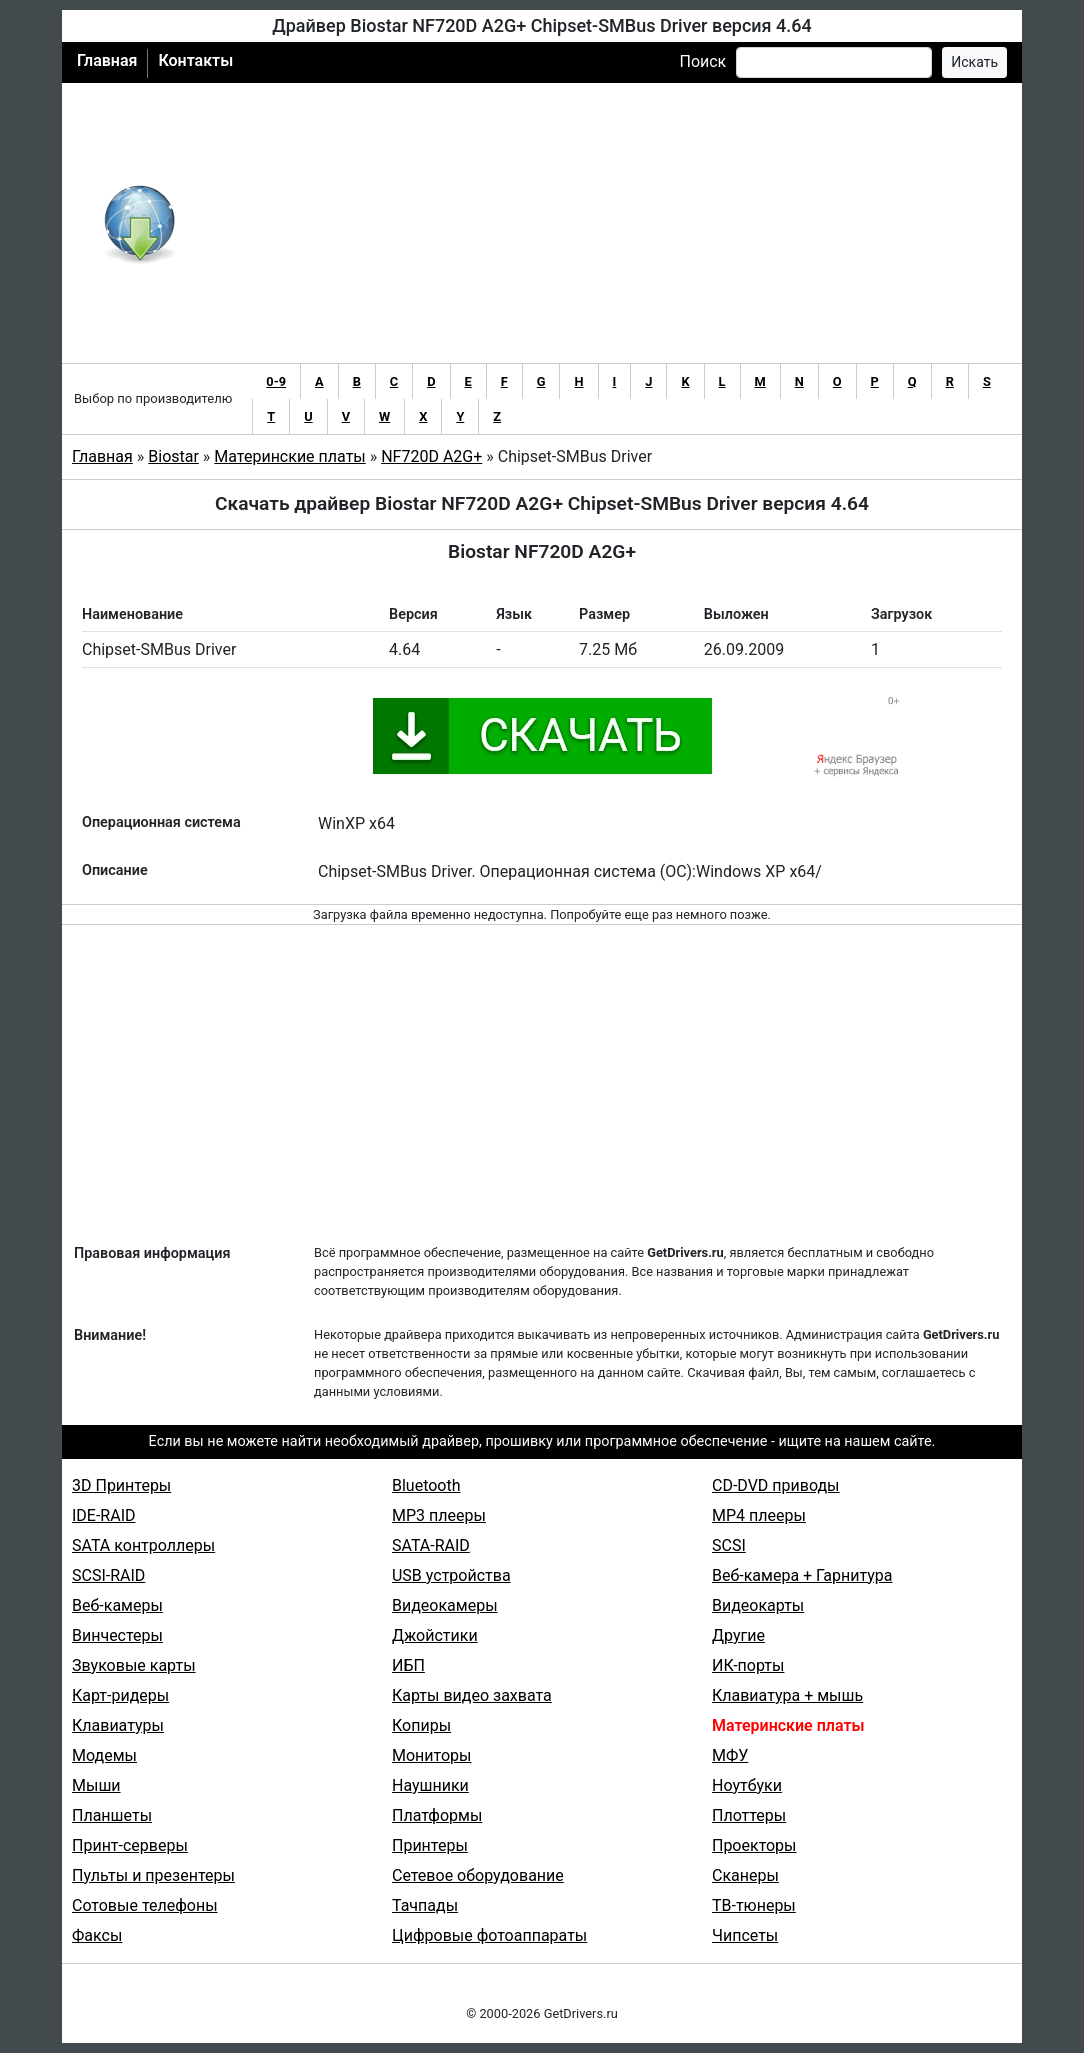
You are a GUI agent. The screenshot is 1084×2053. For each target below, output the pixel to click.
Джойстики (435, 1635)
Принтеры (430, 1845)
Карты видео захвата (472, 1695)
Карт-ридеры (120, 1695)
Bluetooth (426, 1485)
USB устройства (451, 1575)
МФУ (730, 1755)
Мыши (96, 1785)
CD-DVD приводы (776, 1485)
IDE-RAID (104, 1515)
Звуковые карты (134, 1665)
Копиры (421, 1725)
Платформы (437, 1815)
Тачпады (425, 1905)
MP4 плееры (759, 1515)
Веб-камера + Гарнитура (802, 1575)
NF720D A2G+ (431, 456)
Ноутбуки (747, 1785)
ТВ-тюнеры (754, 1905)
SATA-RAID (431, 1545)
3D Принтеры (121, 1485)
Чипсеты (745, 1935)
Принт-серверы (130, 1845)
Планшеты (112, 1815)
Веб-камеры (117, 1605)
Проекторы (754, 1845)
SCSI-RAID (108, 1575)
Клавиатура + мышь (787, 1695)
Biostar (173, 456)
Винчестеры (117, 1635)
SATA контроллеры (143, 1545)
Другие (738, 1635)
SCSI (729, 1545)
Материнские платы (289, 456)
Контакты (195, 60)
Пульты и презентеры (153, 1875)
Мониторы (431, 1755)
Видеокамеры (445, 1605)
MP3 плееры (439, 1515)
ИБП (408, 1665)
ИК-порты (748, 1665)
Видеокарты (758, 1605)
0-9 (276, 381)
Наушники (430, 1785)
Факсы (97, 1935)
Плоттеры (749, 1815)
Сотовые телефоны (145, 1905)
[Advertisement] (607, 223)
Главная (107, 60)
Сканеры (745, 1875)
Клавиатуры (118, 1725)
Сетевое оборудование (478, 1875)
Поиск (702, 61)
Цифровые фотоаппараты (489, 1935)
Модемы (104, 1755)
